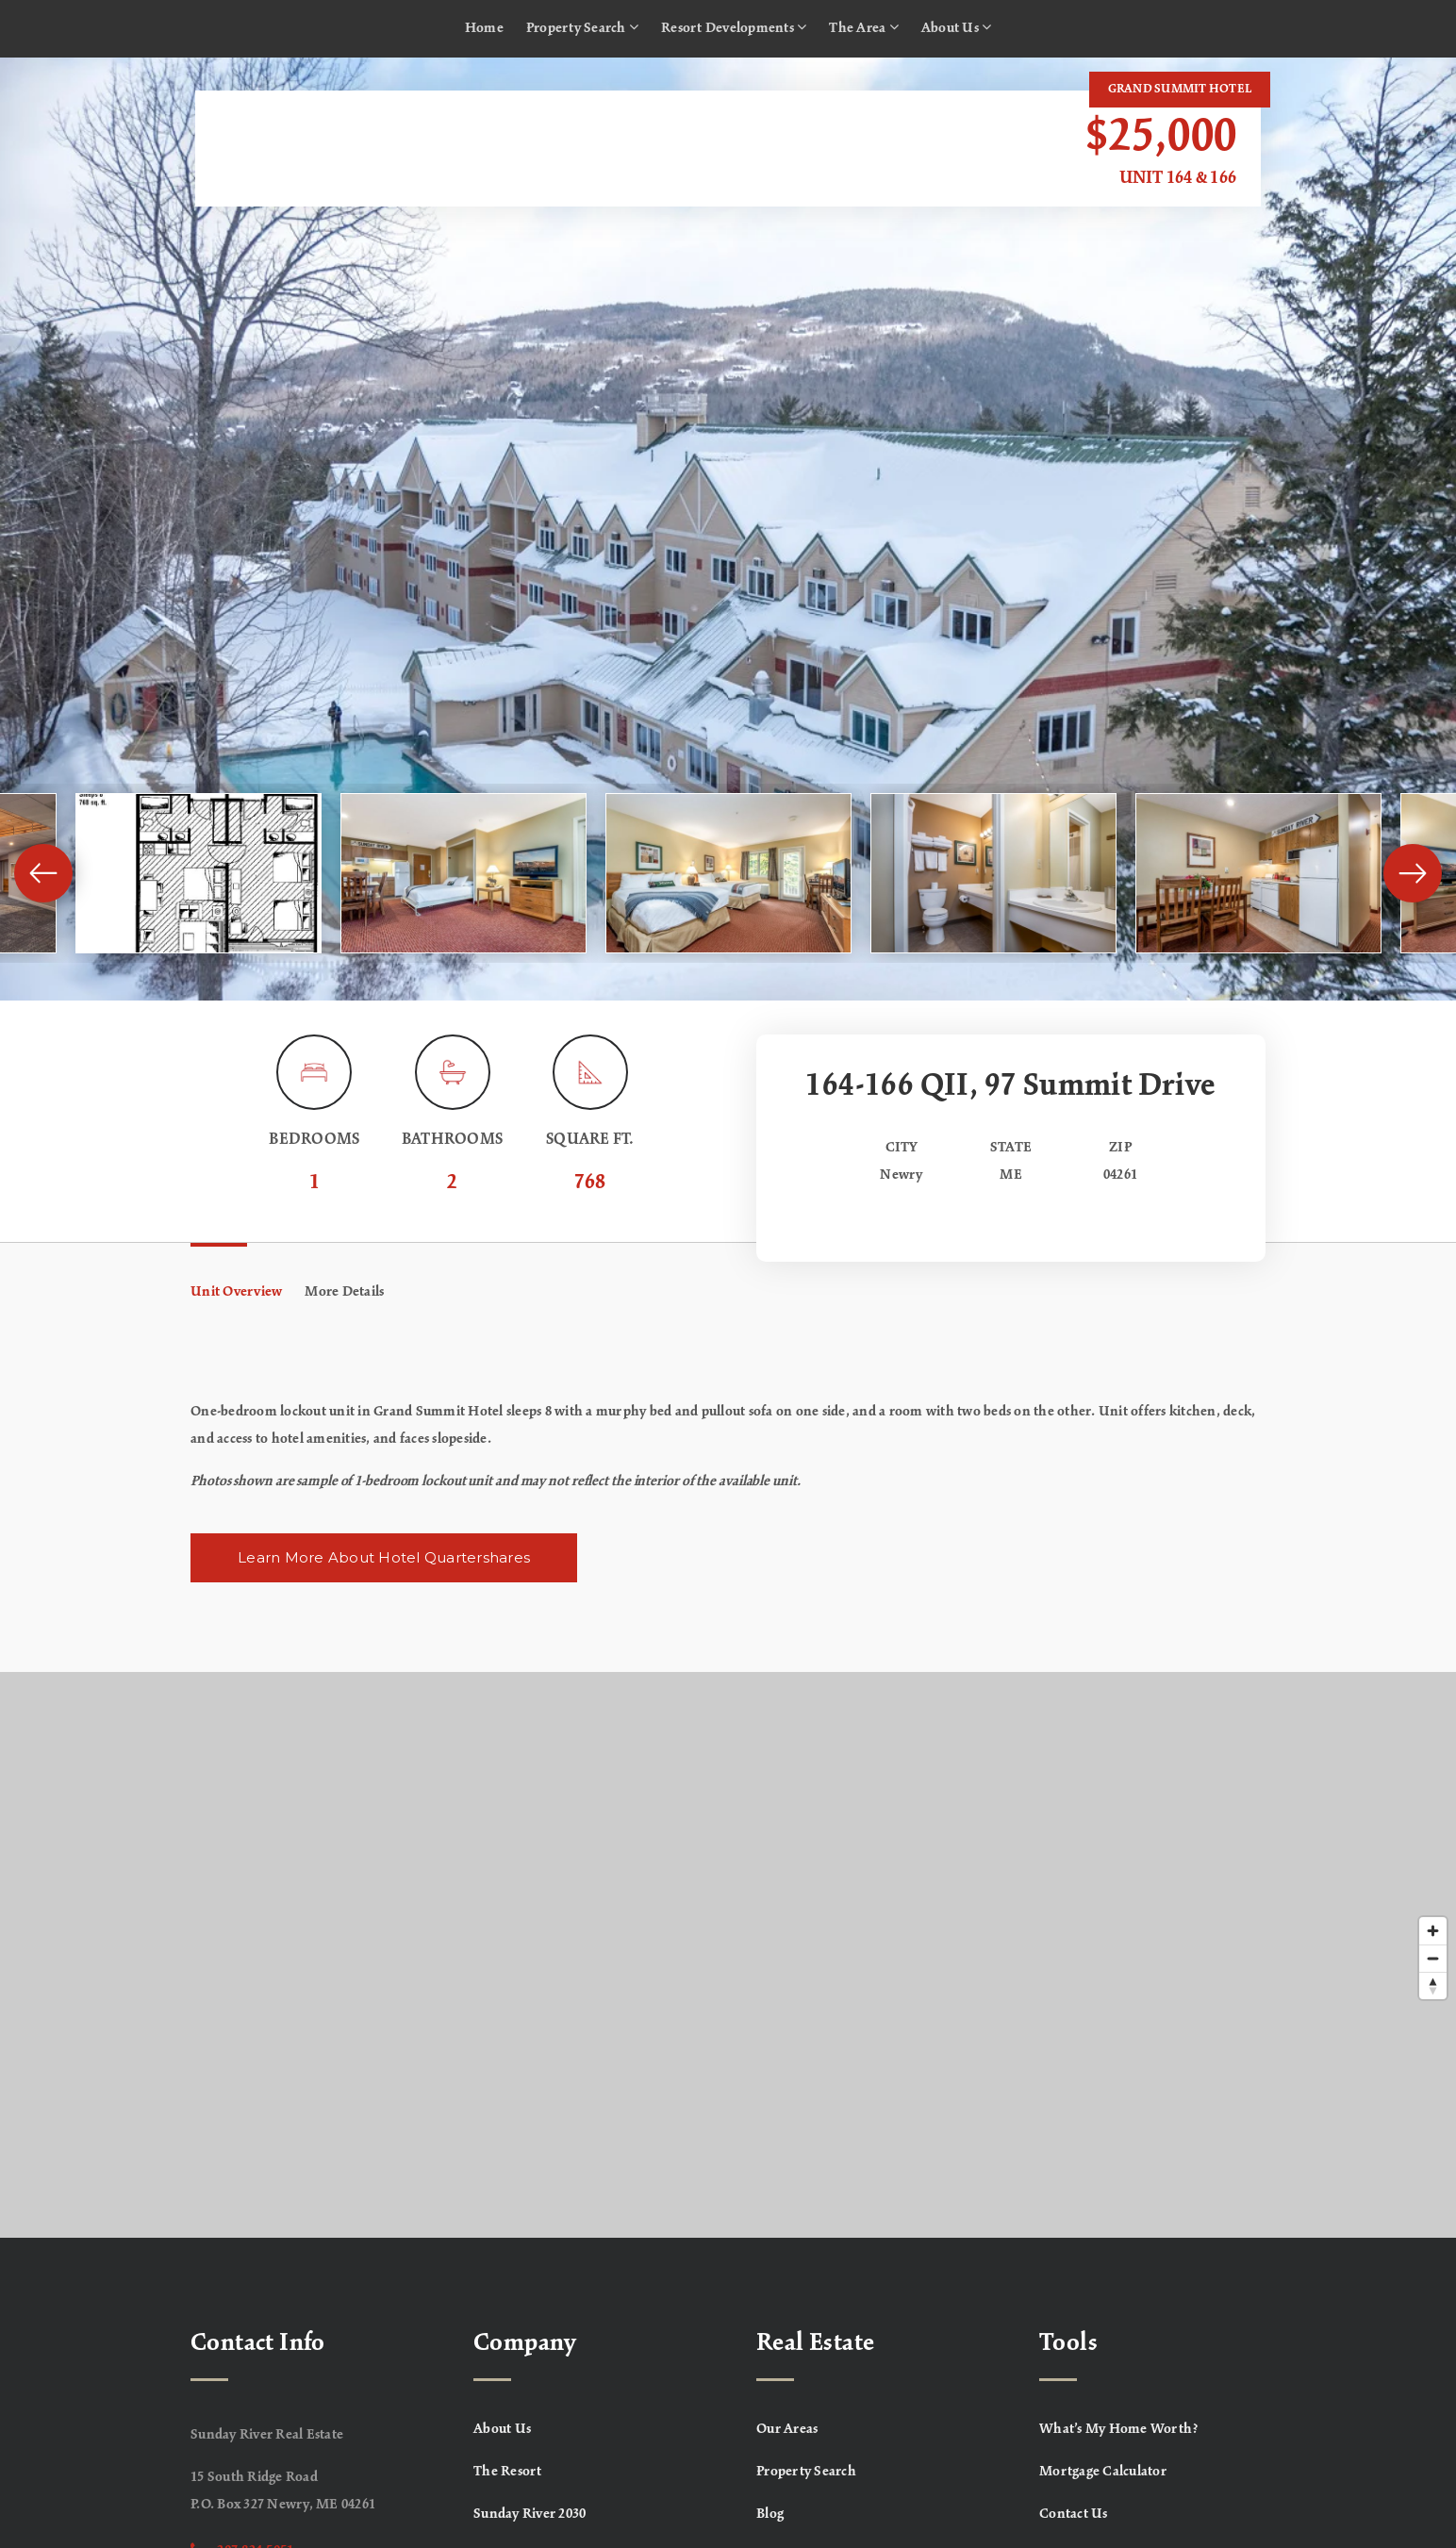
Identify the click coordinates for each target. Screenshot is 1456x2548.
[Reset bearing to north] (1433, 1985)
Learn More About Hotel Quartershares (384, 1557)
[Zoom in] (1433, 1930)
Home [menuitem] (484, 28)
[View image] (198, 873)
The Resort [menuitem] (507, 2471)
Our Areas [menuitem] (787, 2429)
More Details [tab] (344, 1291)
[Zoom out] (1433, 1958)
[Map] (728, 1955)
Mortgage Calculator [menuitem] (1102, 2471)
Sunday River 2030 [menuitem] (529, 2514)
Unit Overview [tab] (236, 1291)
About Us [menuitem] (956, 27)
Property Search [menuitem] (582, 27)
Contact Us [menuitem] (1073, 2514)
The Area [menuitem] (864, 27)
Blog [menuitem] (770, 2514)
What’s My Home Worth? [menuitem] (1119, 2429)
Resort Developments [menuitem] (733, 27)
